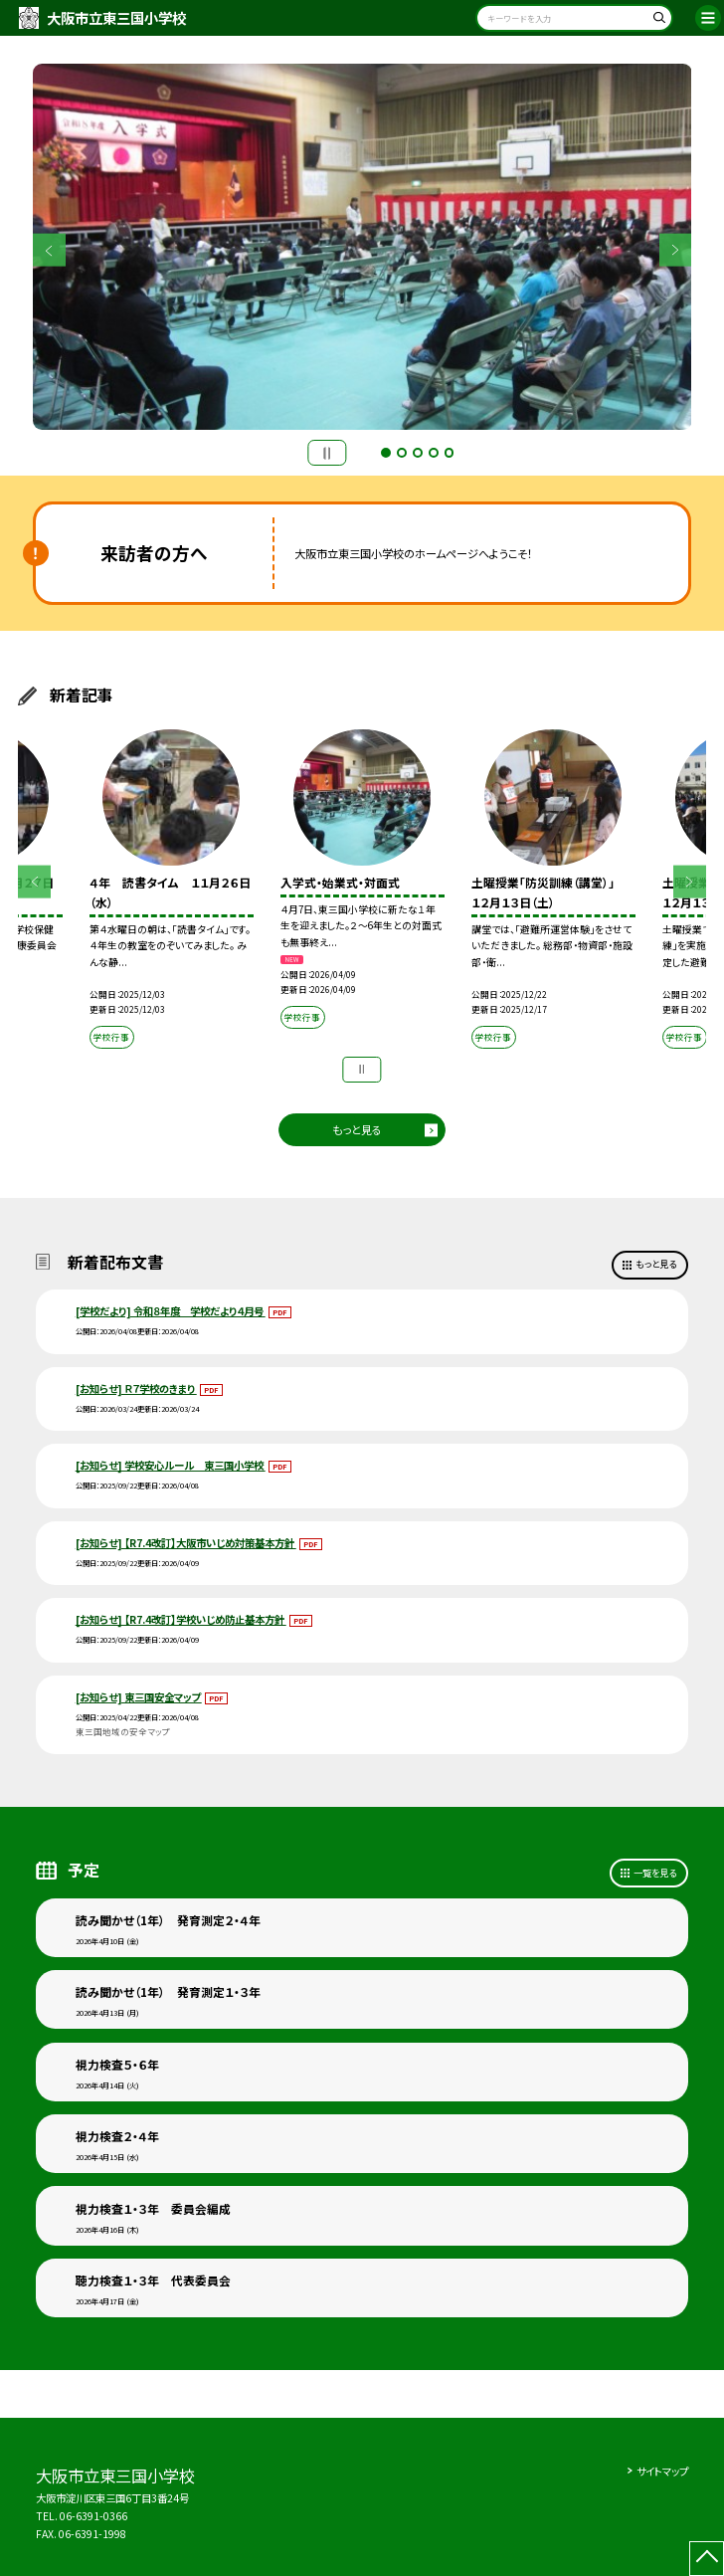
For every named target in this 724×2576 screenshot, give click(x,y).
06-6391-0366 (93, 2515)
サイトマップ (662, 2471)
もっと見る (357, 1129)
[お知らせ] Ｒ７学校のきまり (136, 1388)
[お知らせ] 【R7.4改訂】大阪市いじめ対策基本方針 (186, 1542)
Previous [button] (49, 250)
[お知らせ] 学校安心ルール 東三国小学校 (171, 1465)
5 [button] (449, 453)
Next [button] (675, 250)
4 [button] (434, 453)
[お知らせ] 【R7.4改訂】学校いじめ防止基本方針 (181, 1619)
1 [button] (386, 453)
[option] (362, 247)
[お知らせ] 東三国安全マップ (139, 1696)
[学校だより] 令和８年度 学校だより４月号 (171, 1310)
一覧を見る (655, 1873)
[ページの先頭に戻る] (706, 2558)
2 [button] (402, 453)
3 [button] (418, 453)
